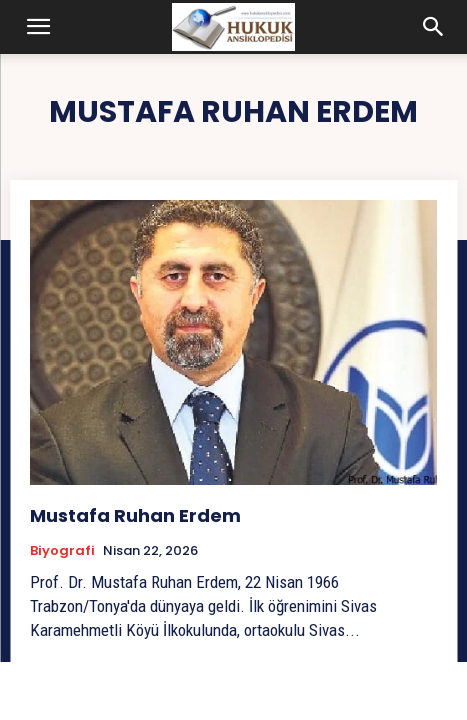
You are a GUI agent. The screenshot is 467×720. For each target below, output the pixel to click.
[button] (39, 27)
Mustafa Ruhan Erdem (135, 515)
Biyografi (62, 551)
